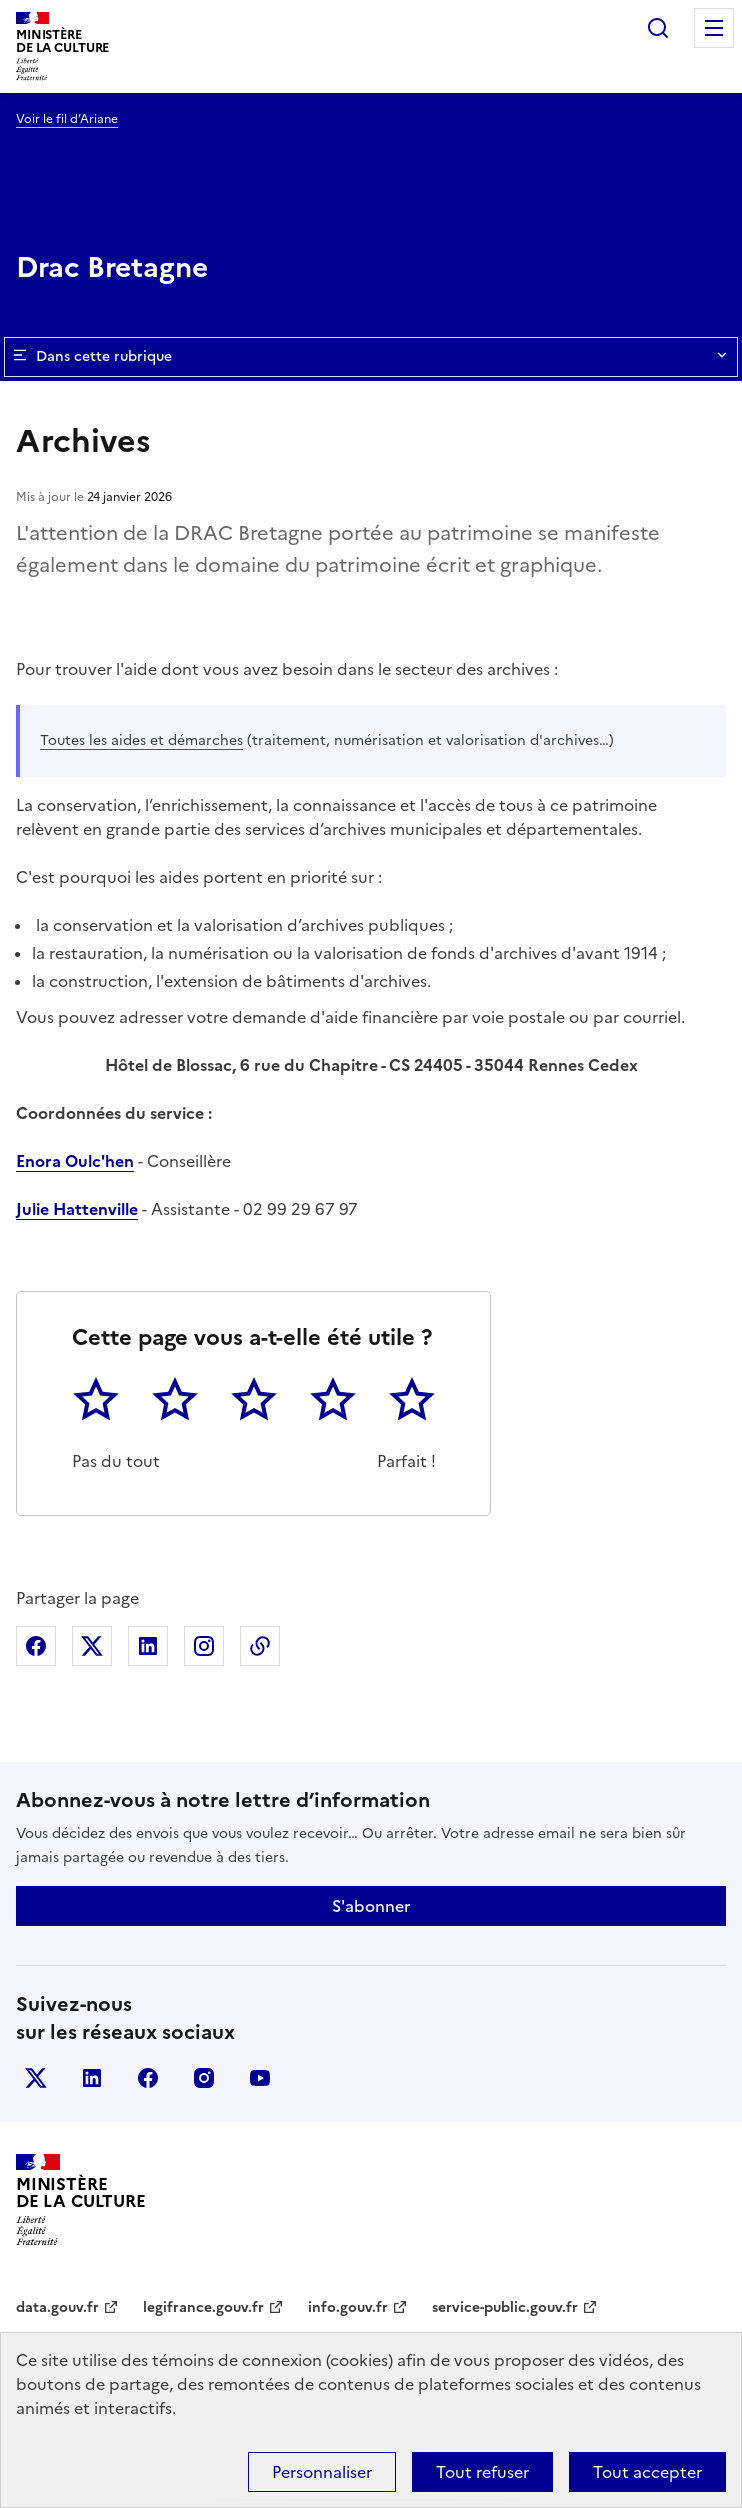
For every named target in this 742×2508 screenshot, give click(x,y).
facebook (148, 2078)
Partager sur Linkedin (148, 1646)
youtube (260, 2078)
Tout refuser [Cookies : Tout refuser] (482, 2472)
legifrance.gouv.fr (203, 2307)
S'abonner (371, 1906)
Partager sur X (92, 1646)
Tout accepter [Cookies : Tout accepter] (647, 2472)
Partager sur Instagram (204, 1646)
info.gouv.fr (348, 2307)
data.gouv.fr (57, 2307)
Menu (714, 28)
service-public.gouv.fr (505, 2307)
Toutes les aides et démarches (141, 740)
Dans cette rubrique (371, 357)
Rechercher (658, 28)
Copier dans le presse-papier (260, 1646)
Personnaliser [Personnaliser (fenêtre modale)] (322, 2472)
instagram (204, 2078)
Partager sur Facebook (36, 1646)
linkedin (92, 2078)
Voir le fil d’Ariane (67, 119)
